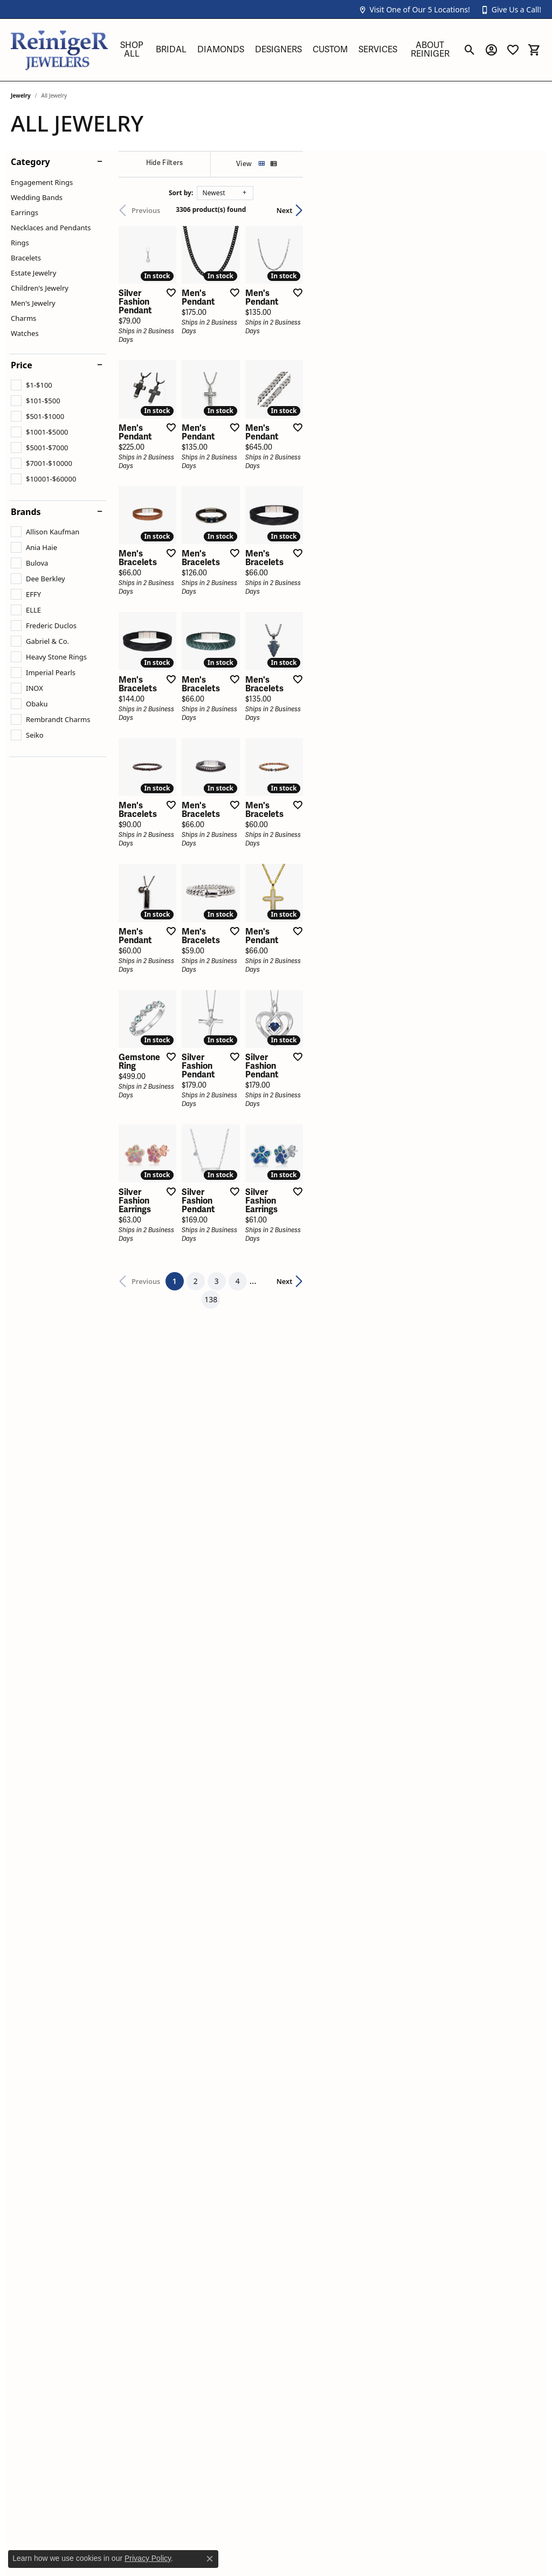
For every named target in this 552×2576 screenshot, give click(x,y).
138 (375, 1752)
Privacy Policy (148, 2558)
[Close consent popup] (209, 2559)
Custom (330, 49)
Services (377, 49)
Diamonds (220, 49)
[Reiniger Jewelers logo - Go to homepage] (59, 50)
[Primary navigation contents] (285, 50)
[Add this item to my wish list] (247, 372)
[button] (414, 9)
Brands (26, 511)
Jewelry (21, 95)
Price (21, 365)
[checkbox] (31, 385)
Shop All (131, 49)
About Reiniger (430, 49)
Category (30, 161)
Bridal (171, 49)
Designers (278, 49)
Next (522, 210)
